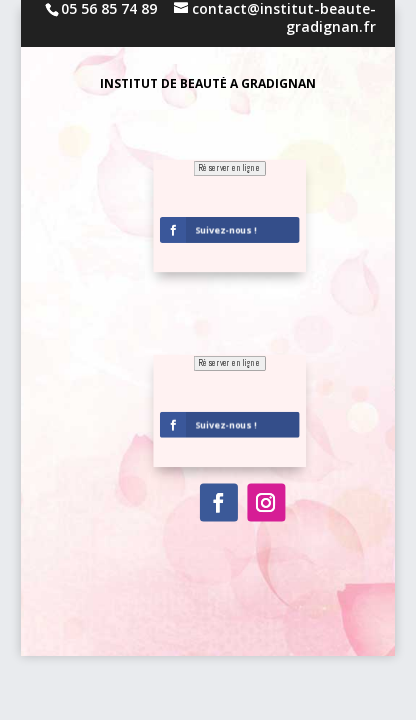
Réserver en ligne (230, 363)
